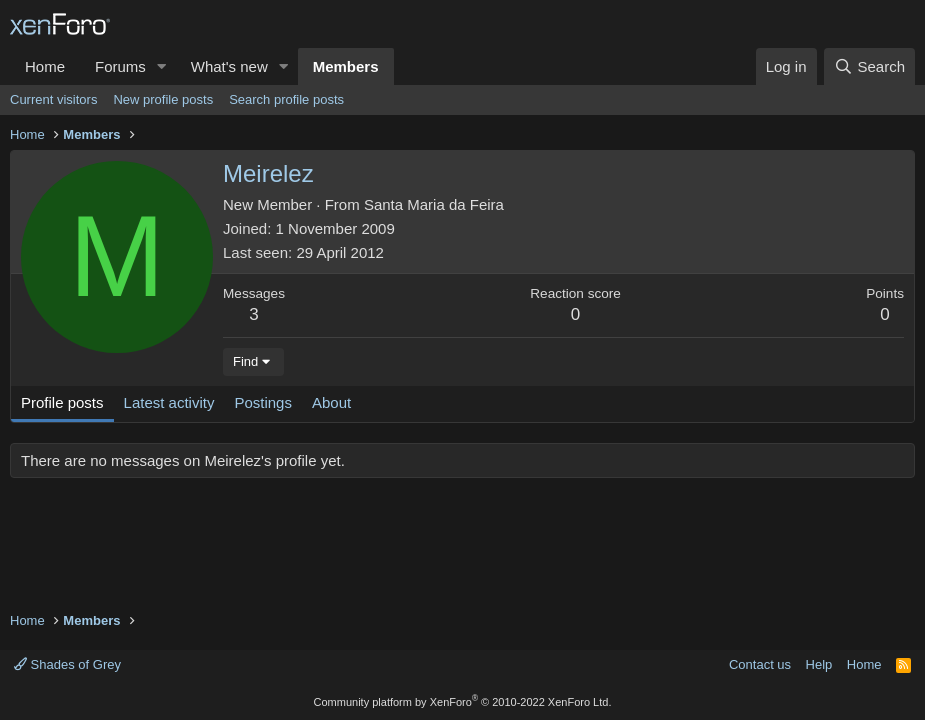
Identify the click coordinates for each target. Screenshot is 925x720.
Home (45, 66)
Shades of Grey (67, 664)
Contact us (760, 664)
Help (819, 664)
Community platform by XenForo (463, 702)
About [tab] (331, 402)
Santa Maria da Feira (434, 204)
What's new (229, 66)
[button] (162, 66)
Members (346, 66)
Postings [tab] (263, 402)
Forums (120, 66)
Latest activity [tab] (169, 402)
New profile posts (163, 99)
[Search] (869, 66)
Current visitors (53, 99)
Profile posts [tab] (62, 402)
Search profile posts (286, 99)
